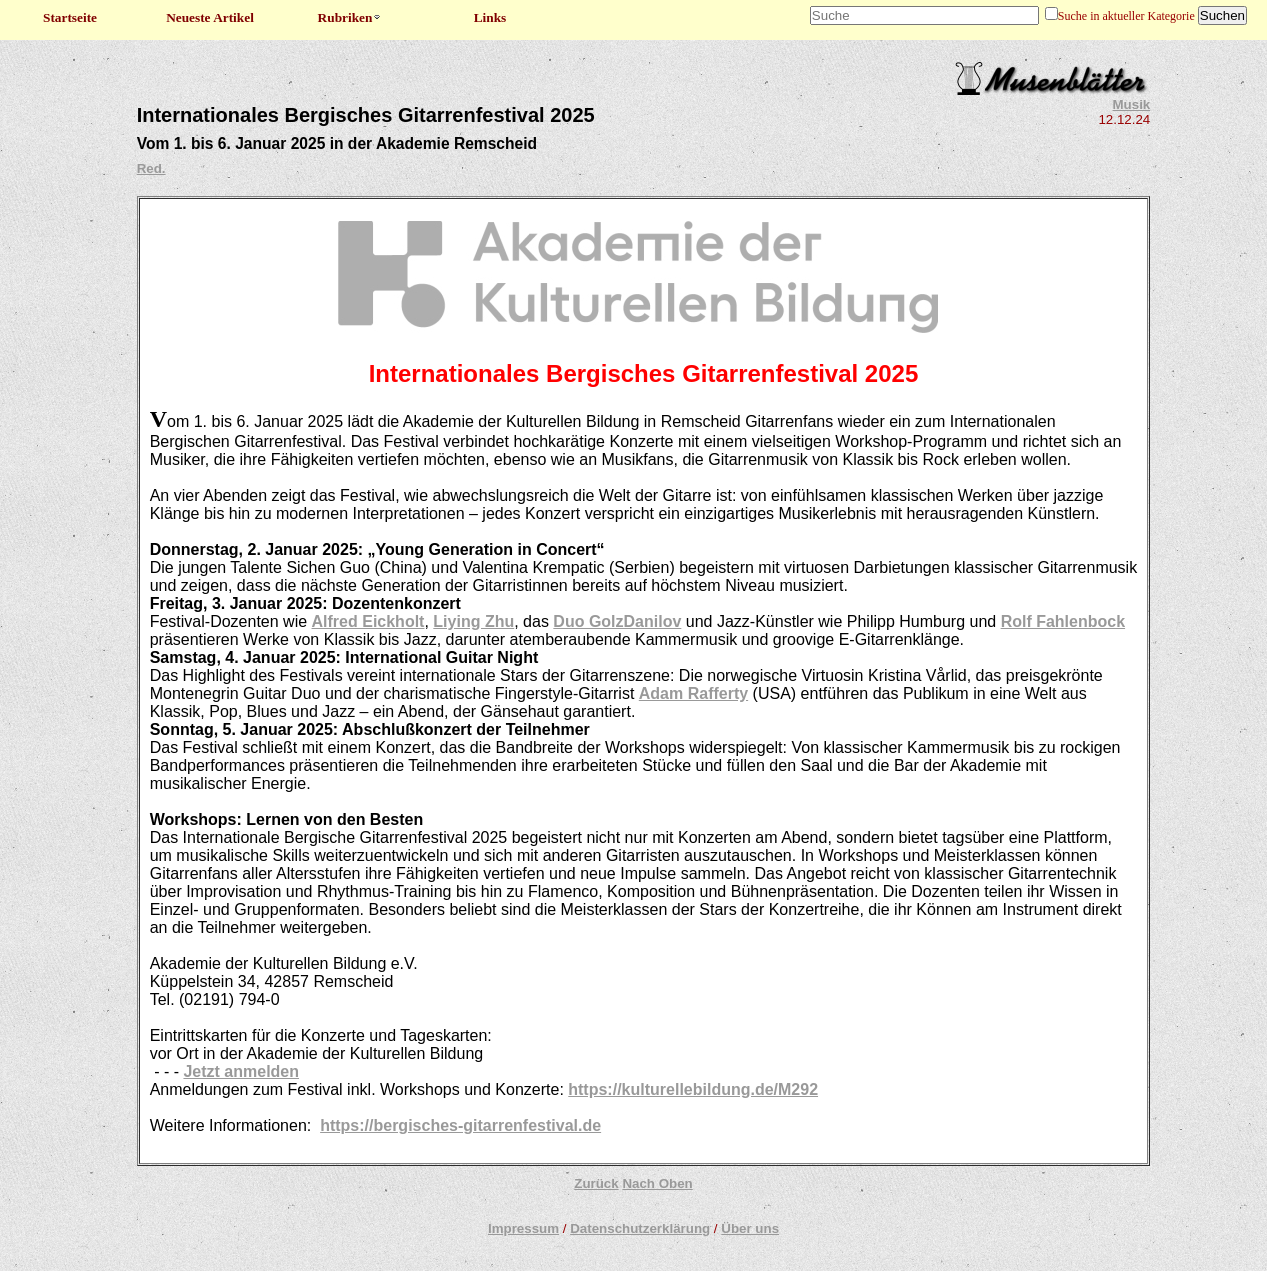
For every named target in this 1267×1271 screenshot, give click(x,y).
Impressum (523, 1228)
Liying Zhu (473, 621)
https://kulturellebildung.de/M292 (693, 1089)
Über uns (750, 1228)
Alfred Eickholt (368, 621)
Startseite (70, 17)
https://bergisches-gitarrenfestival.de (460, 1125)
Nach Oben (657, 1183)
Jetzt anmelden (241, 1071)
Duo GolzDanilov (617, 621)
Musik (1132, 104)
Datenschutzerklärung (640, 1228)
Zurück (596, 1183)
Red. (151, 168)
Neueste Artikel (210, 17)
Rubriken (350, 17)
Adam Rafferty (693, 693)
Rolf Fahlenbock (1063, 621)
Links (490, 17)
